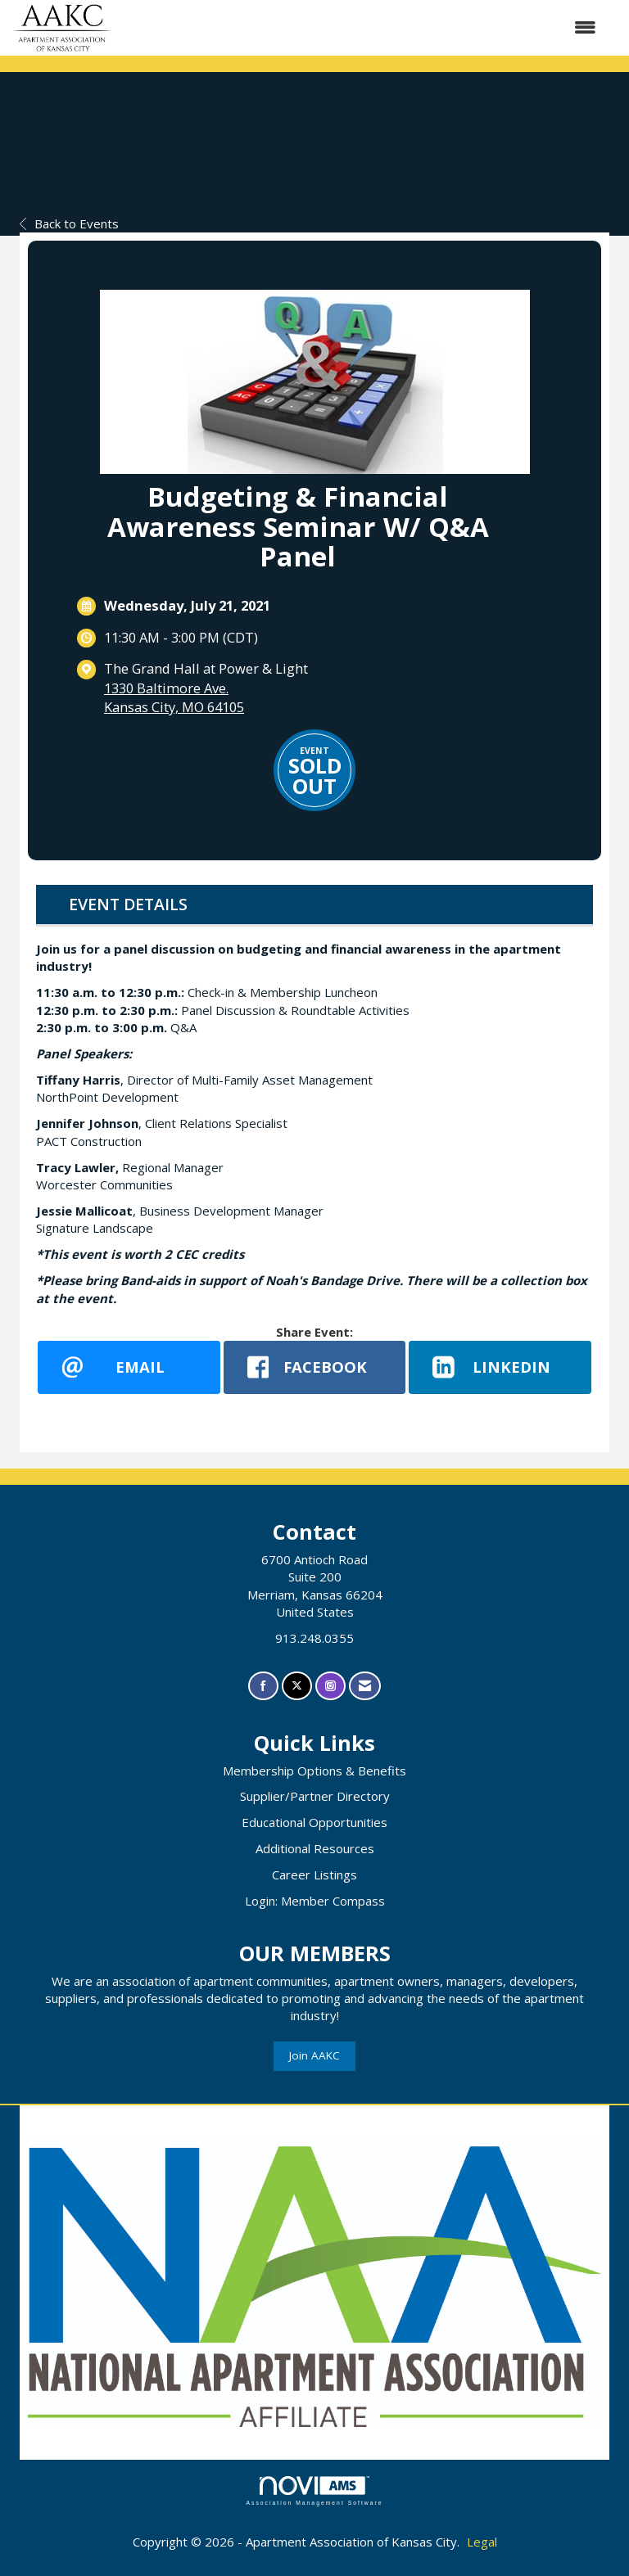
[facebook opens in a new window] (315, 1367)
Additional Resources (315, 1848)
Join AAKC (314, 2055)
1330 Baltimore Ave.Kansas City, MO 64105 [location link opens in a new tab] (174, 698)
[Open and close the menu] (362, 27)
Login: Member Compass (315, 1901)
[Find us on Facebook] (263, 1685)
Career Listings (314, 1874)
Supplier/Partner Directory (315, 1796)
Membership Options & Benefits (314, 1770)
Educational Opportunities (314, 1822)
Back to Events (69, 223)
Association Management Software (314, 2491)
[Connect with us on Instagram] (330, 1685)
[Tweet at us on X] (297, 1685)
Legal (482, 2541)
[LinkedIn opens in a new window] (500, 1367)
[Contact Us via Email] (365, 1685)
